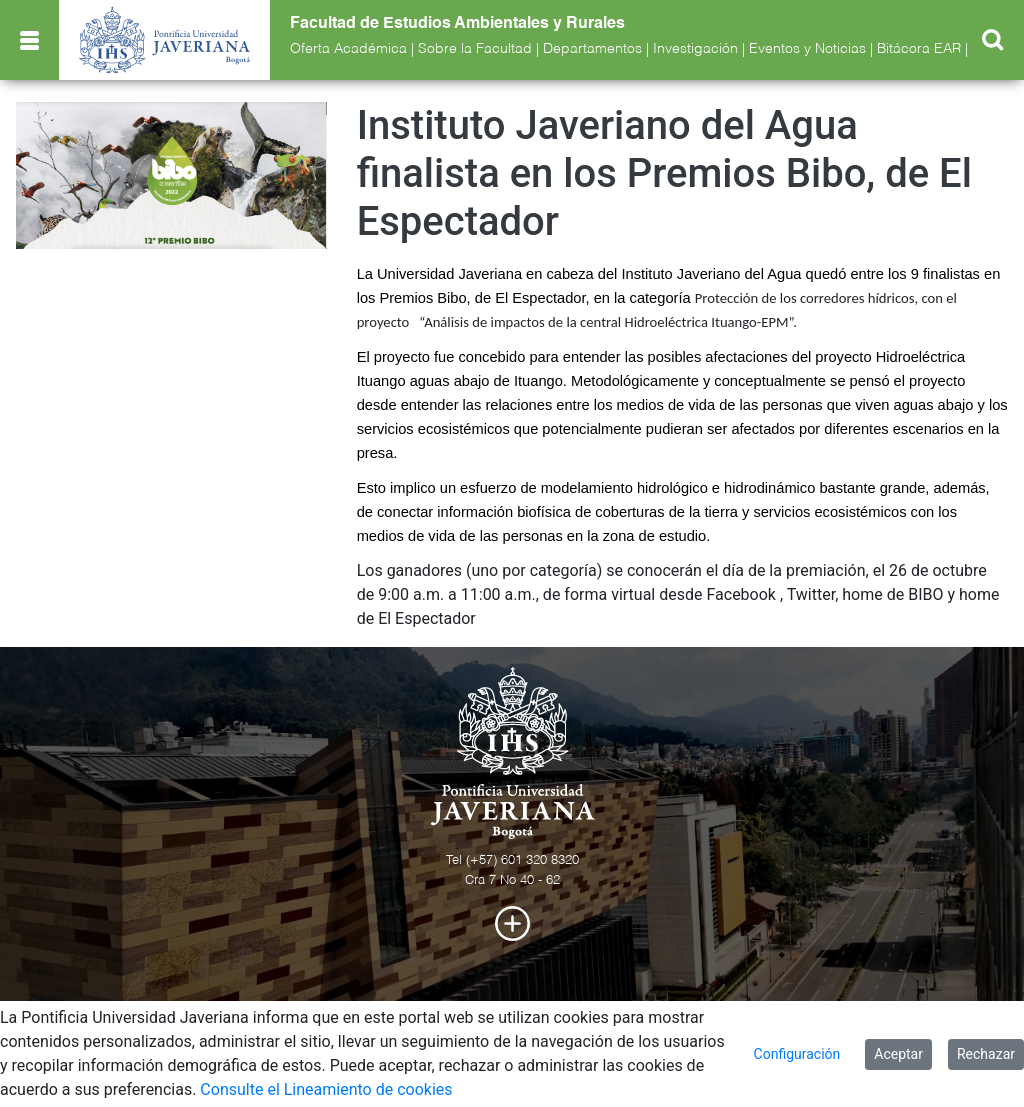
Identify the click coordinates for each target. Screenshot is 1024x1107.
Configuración (797, 1054)
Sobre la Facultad (475, 49)
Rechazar (986, 1054)
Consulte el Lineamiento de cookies (326, 1089)
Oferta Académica (348, 49)
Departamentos (592, 49)
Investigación (695, 49)
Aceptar (898, 1054)
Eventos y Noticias (807, 49)
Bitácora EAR (919, 49)
